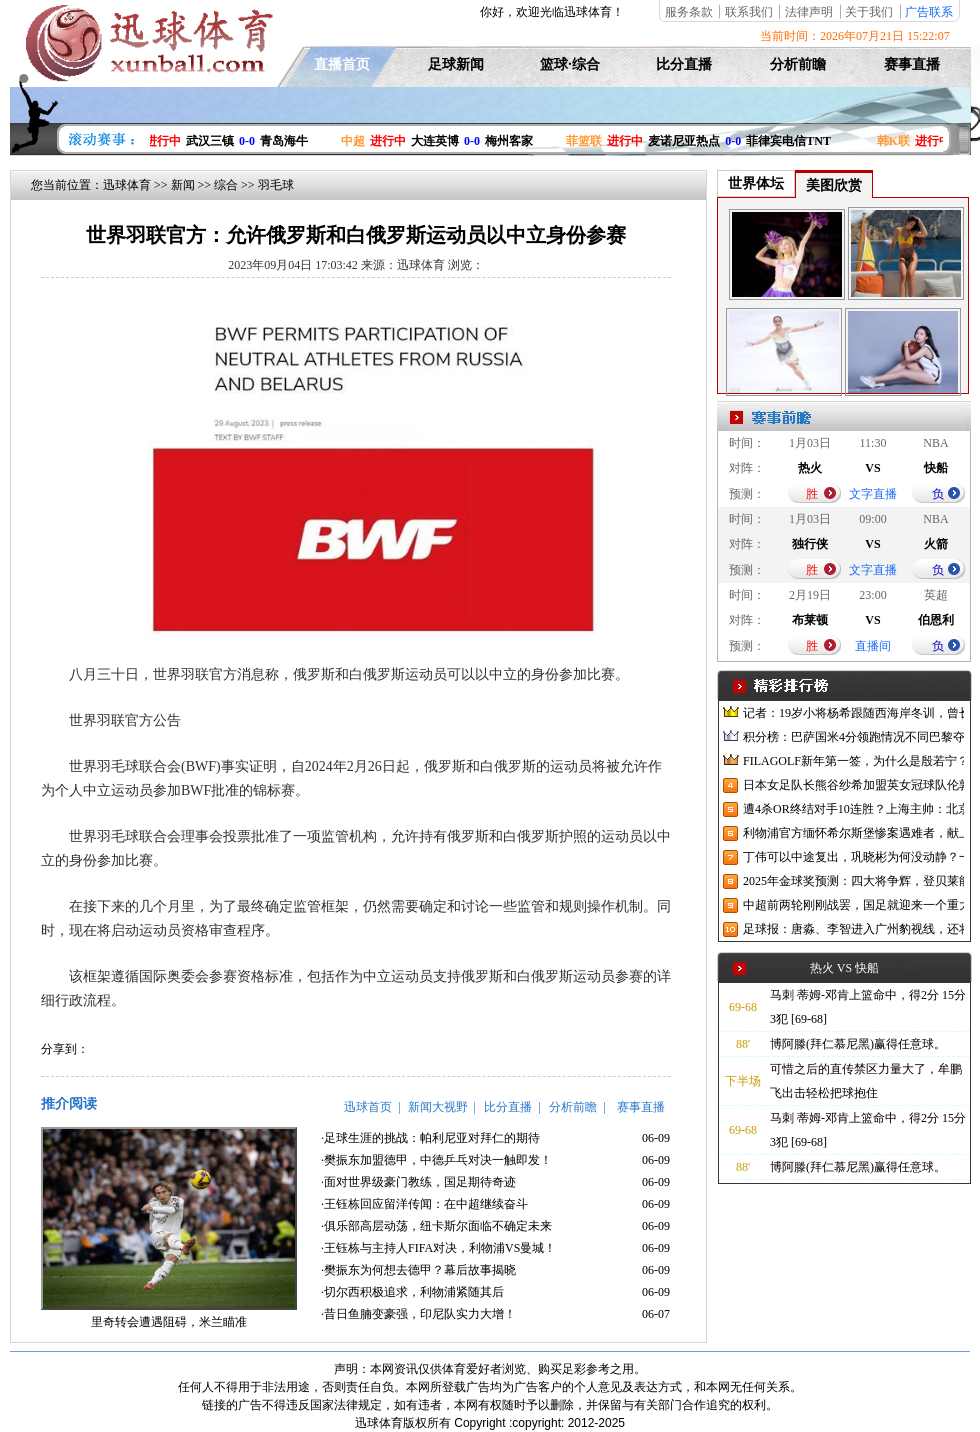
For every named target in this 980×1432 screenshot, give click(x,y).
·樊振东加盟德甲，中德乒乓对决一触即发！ (436, 1160)
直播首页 (342, 64)
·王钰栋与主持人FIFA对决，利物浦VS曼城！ (438, 1248)
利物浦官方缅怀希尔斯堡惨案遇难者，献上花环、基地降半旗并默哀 (853, 833)
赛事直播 (912, 64)
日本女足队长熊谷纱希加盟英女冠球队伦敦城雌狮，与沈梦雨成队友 (853, 785)
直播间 (873, 646)
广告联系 (929, 12)
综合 (226, 185)
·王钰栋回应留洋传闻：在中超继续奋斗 (424, 1204)
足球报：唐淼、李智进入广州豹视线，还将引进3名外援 (853, 929)
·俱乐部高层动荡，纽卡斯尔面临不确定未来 (436, 1226)
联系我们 (749, 12)
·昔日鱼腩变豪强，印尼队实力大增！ (418, 1314)
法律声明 (809, 12)
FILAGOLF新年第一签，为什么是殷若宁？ (853, 761)
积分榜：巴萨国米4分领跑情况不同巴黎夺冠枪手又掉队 (853, 737)
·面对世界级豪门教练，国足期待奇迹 (418, 1182)
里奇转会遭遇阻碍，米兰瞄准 (169, 1322)
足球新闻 (456, 64)
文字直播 (873, 494)
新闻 (183, 185)
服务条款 (689, 12)
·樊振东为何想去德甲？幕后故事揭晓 (418, 1270)
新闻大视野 (438, 1107)
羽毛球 (276, 185)
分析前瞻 (798, 64)
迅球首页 (368, 1107)
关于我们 (869, 12)
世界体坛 (756, 183)
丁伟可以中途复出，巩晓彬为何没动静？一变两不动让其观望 (853, 857)
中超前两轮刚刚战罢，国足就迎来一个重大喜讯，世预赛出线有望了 (853, 905)
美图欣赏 (834, 185)
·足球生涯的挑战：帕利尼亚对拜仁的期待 (430, 1138)
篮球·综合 (570, 64)
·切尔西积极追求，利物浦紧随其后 (412, 1292)
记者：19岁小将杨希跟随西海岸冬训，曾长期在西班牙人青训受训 (853, 713)
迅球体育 (127, 185)
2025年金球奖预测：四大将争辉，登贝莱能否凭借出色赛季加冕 (853, 881)
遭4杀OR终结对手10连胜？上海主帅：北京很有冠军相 (853, 809)
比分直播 (684, 64)
